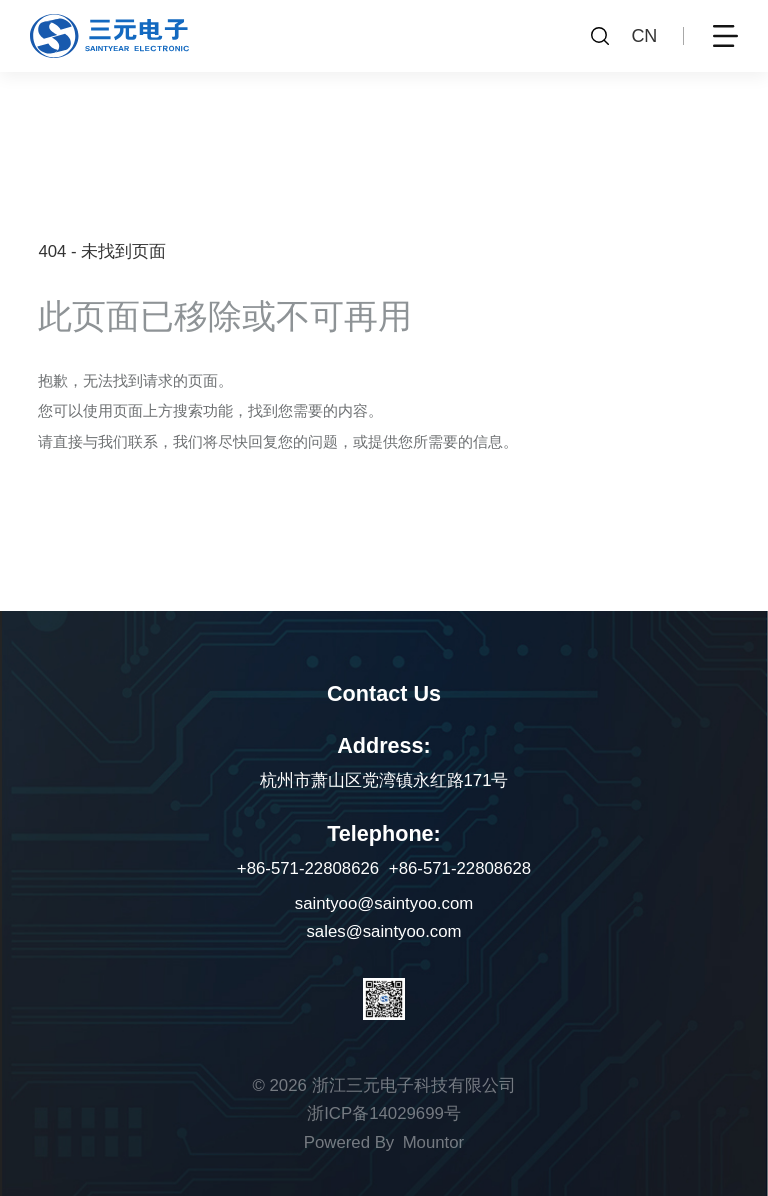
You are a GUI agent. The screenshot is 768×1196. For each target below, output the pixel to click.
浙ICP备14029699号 (384, 1113)
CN (644, 36)
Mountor (434, 1142)
